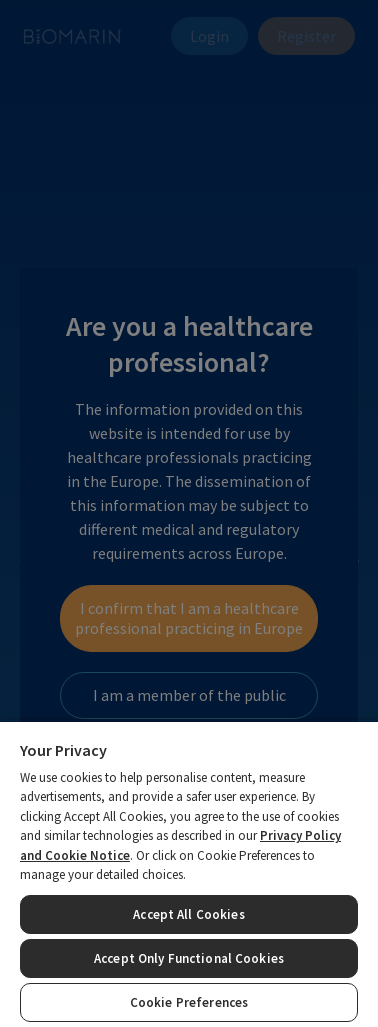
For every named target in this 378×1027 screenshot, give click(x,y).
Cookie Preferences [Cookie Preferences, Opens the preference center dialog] (189, 1002)
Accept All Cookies (188, 914)
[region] (189, 873)
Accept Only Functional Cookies (189, 958)
